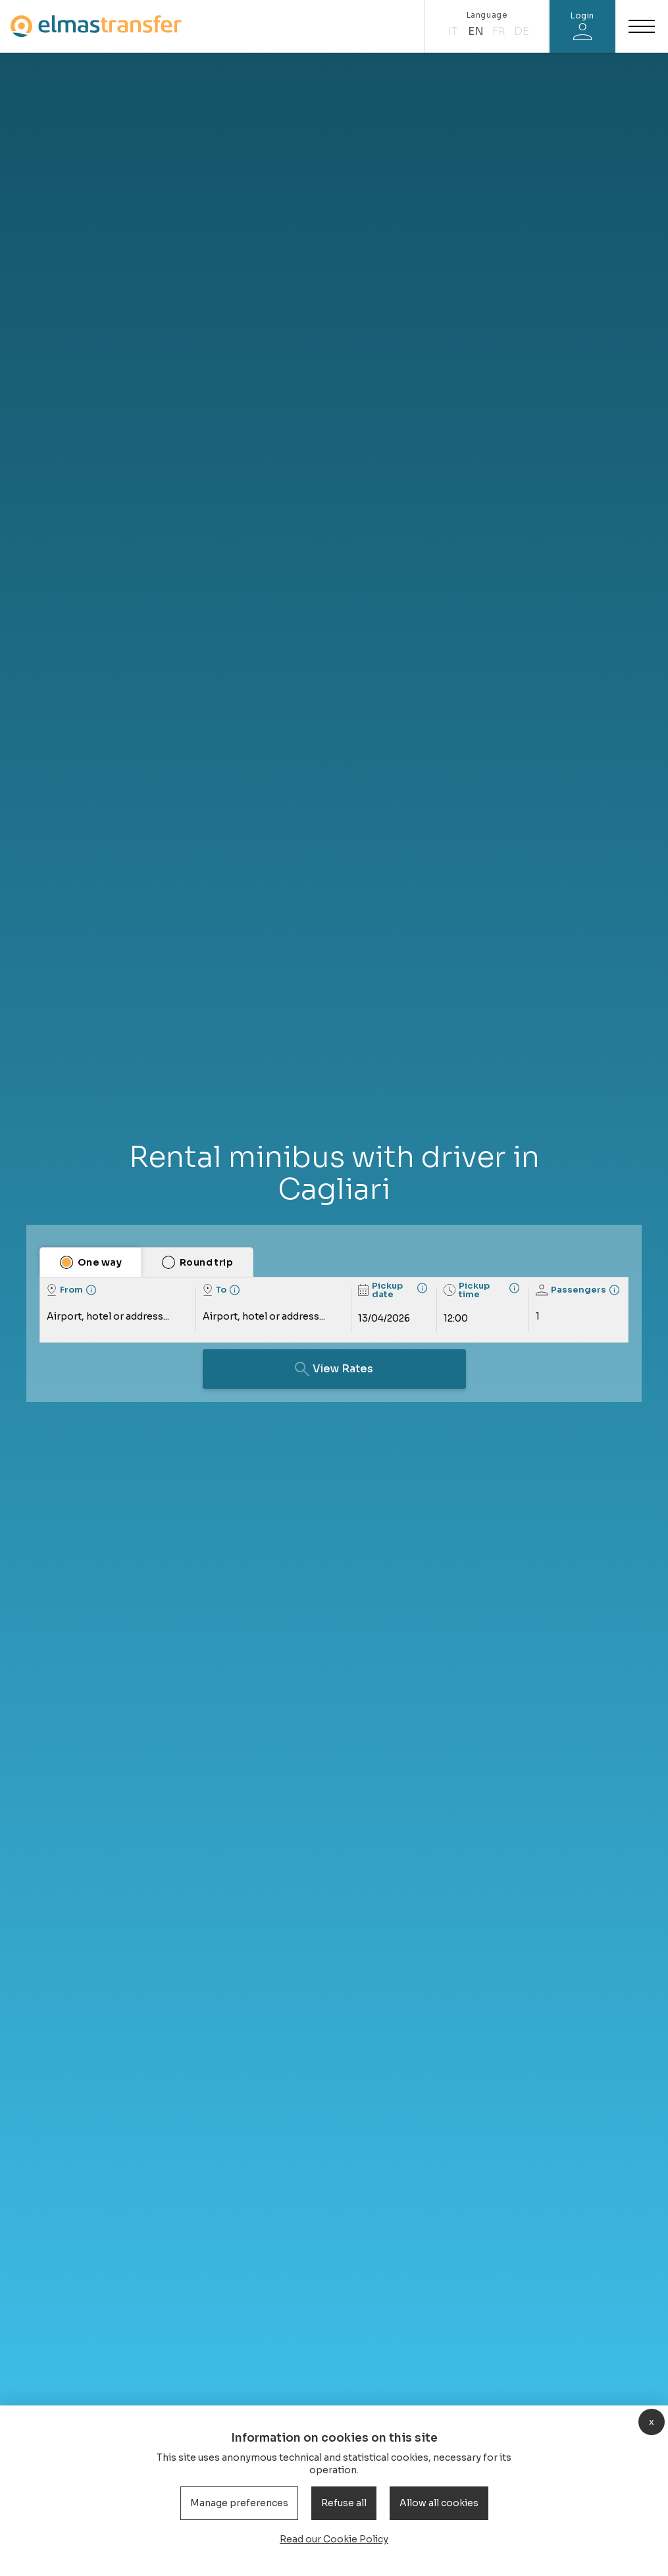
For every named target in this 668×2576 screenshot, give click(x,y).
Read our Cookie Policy (334, 2539)
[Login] (582, 26)
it (452, 31)
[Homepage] (96, 26)
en (476, 31)
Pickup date (380, 1290)
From (65, 1290)
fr (498, 31)
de (521, 31)
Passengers (571, 1290)
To (214, 1290)
